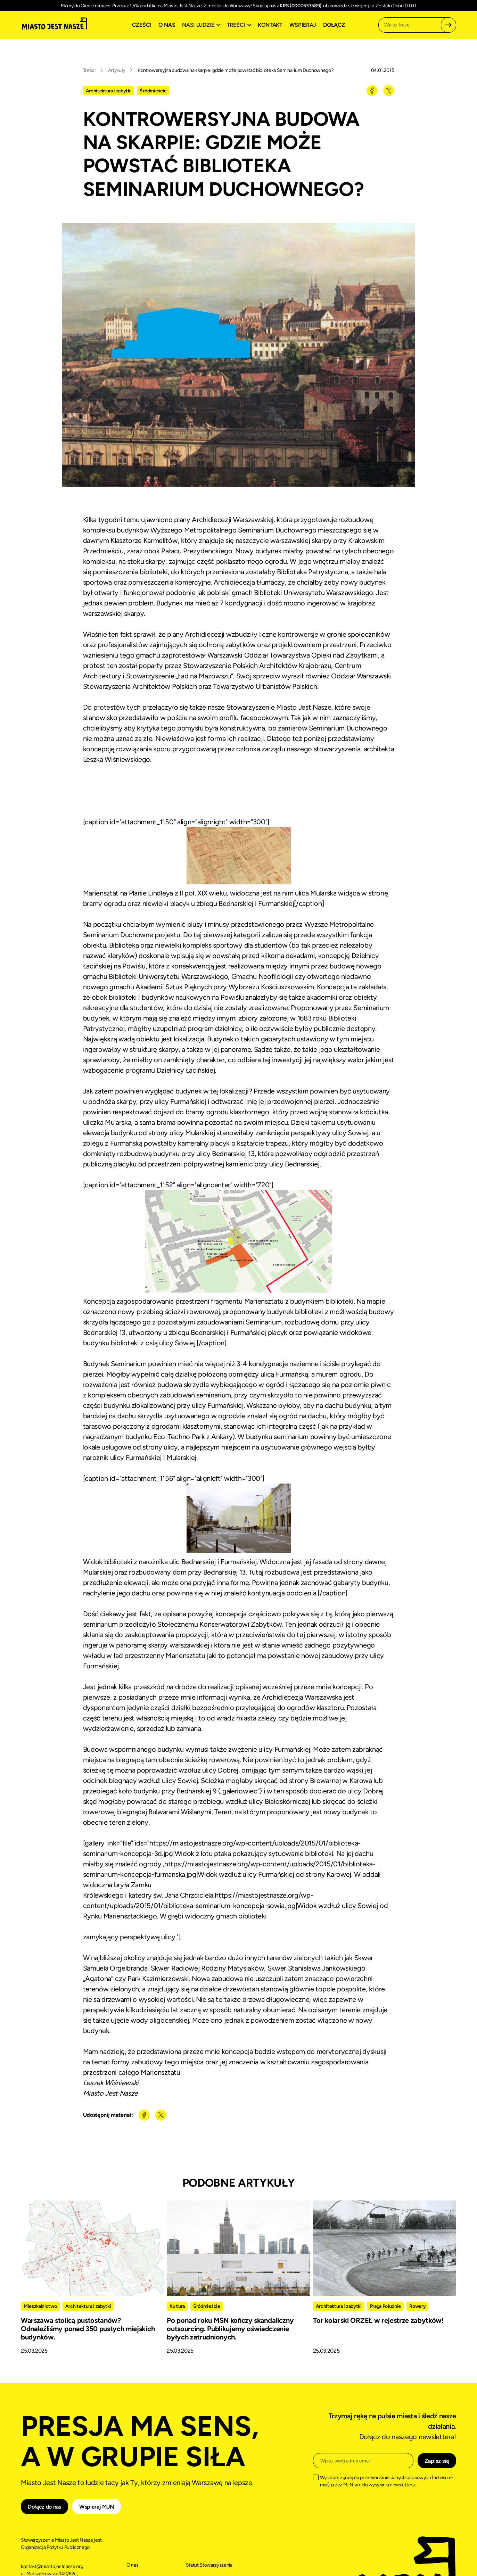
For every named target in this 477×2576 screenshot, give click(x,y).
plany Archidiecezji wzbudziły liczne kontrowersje (242, 634)
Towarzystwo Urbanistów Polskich (265, 686)
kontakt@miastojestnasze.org (52, 2566)
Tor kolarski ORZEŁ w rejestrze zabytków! (378, 2320)
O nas (166, 25)
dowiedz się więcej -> (352, 6)
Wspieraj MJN (96, 2506)
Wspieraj (302, 25)
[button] (202, 25)
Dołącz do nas (44, 2506)
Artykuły (116, 70)
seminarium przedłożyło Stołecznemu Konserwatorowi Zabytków (182, 1624)
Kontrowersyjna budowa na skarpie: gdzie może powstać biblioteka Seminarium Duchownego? (235, 70)
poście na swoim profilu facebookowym (227, 717)
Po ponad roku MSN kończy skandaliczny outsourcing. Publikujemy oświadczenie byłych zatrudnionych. (230, 2328)
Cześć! (141, 25)
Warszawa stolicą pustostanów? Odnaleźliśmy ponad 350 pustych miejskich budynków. (88, 2328)
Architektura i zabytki (109, 91)
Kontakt (270, 25)
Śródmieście (153, 91)
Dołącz (334, 25)
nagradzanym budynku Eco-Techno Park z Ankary (158, 1437)
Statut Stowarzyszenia (209, 2565)
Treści (89, 70)
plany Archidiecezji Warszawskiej (223, 519)
